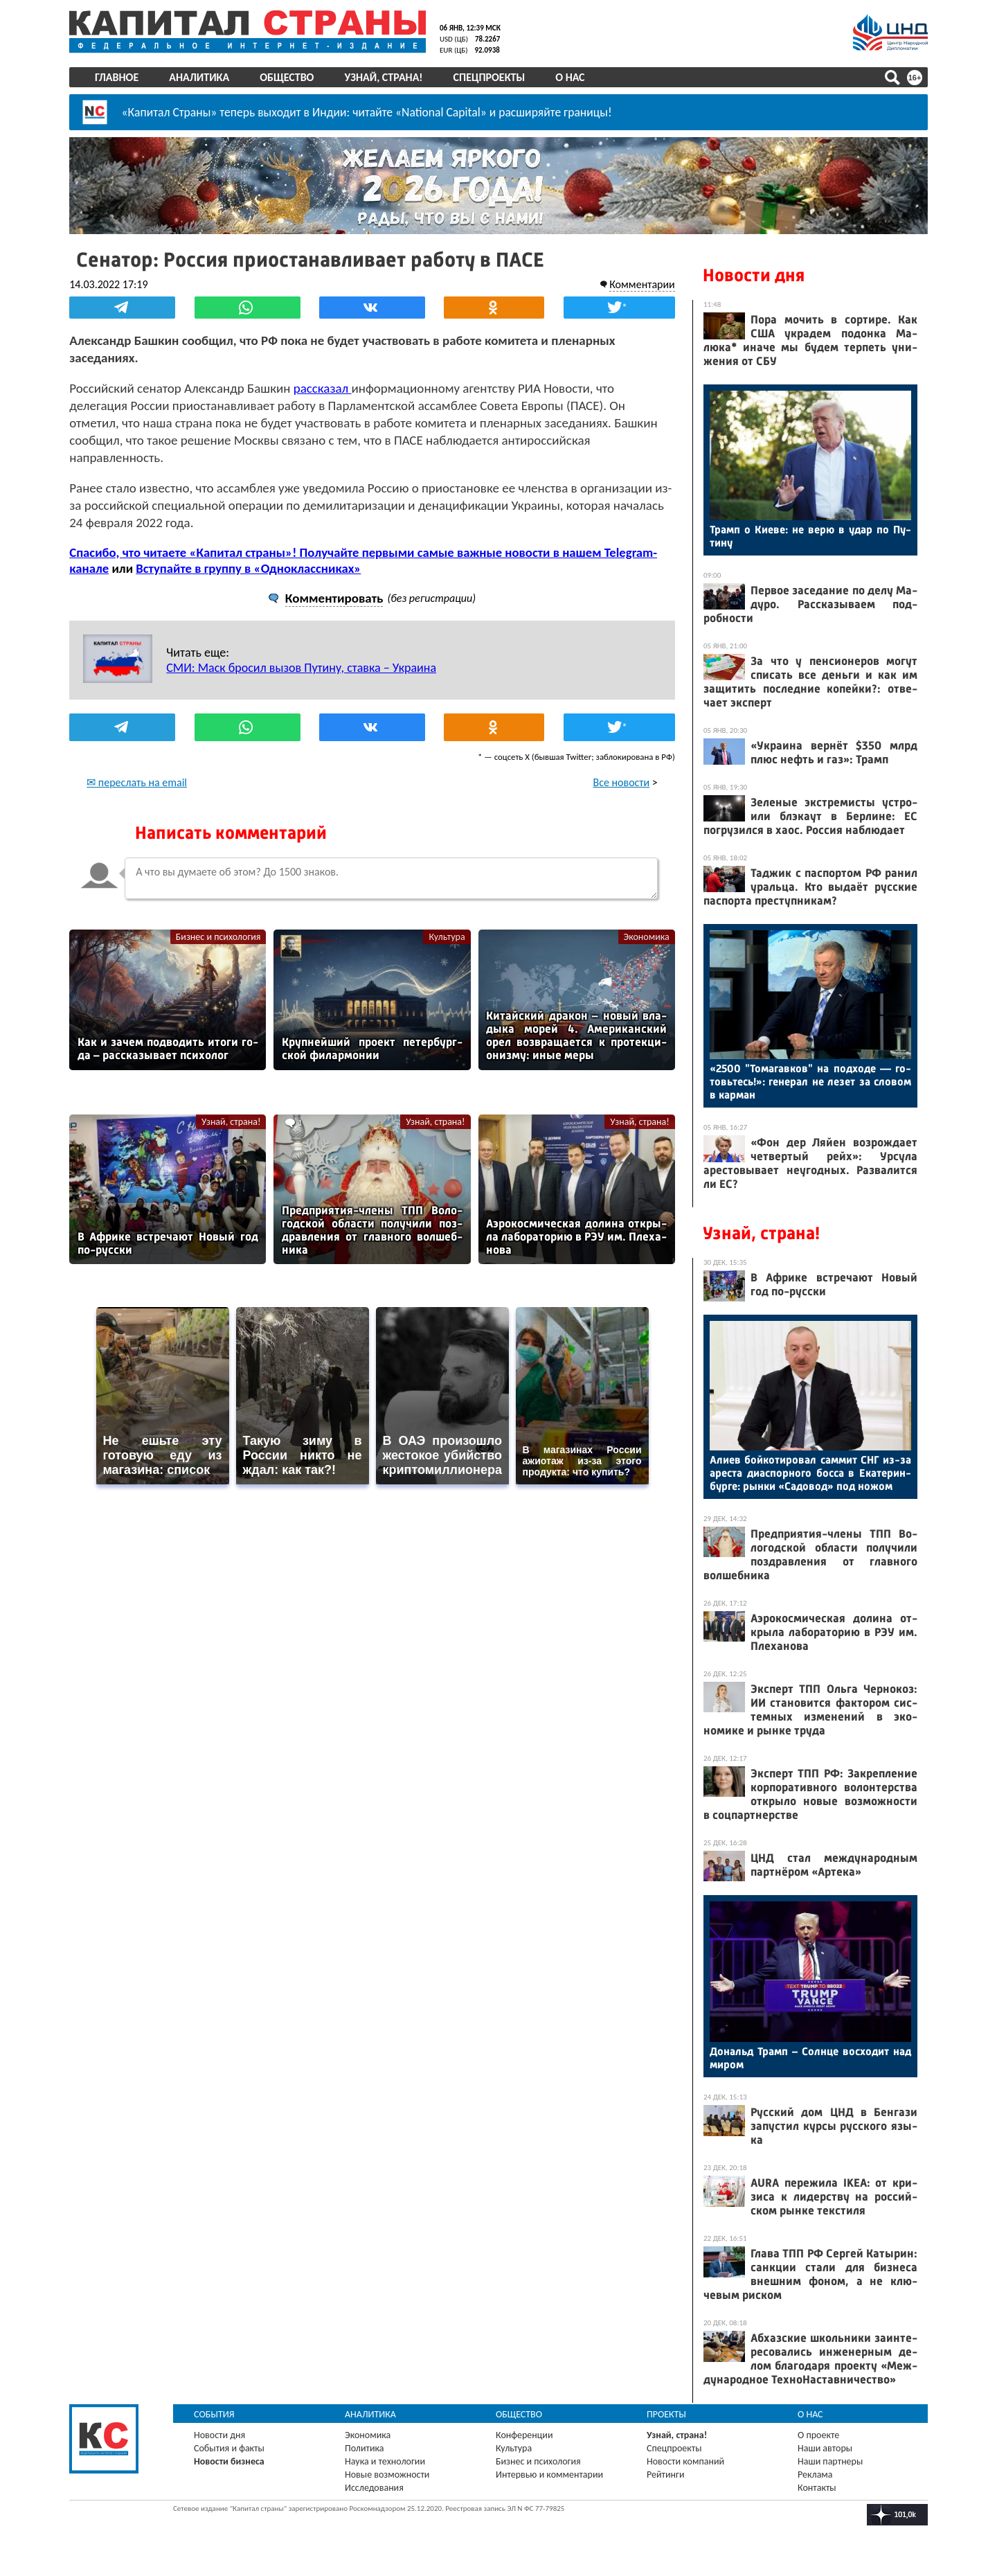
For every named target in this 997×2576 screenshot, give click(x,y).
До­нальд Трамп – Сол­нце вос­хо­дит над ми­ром (810, 2058)
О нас (569, 77)
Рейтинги (665, 2474)
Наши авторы (825, 2448)
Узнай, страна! (383, 77)
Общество (287, 77)
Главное (116, 77)
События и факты (229, 2448)
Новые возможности (387, 2474)
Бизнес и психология (218, 919)
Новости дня (754, 275)
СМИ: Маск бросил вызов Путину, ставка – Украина (301, 649)
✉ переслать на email (137, 764)
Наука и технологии (385, 2461)
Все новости (621, 764)
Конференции (524, 2435)
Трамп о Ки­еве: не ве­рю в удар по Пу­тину (810, 536)
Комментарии (642, 283)
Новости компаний (685, 2461)
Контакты (817, 2488)
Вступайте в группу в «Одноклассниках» (248, 550)
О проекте (818, 2435)
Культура (447, 919)
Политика (364, 2448)
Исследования (374, 2488)
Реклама (815, 2474)
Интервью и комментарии (549, 2474)
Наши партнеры (830, 2461)
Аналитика (199, 77)
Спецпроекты (489, 77)
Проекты (666, 2414)
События (214, 2414)
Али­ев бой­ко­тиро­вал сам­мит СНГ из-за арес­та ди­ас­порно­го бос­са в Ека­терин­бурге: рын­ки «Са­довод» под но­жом (810, 1473)
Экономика (647, 919)
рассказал (323, 388)
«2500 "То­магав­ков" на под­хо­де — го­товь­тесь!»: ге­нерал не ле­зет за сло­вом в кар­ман (810, 1081)
